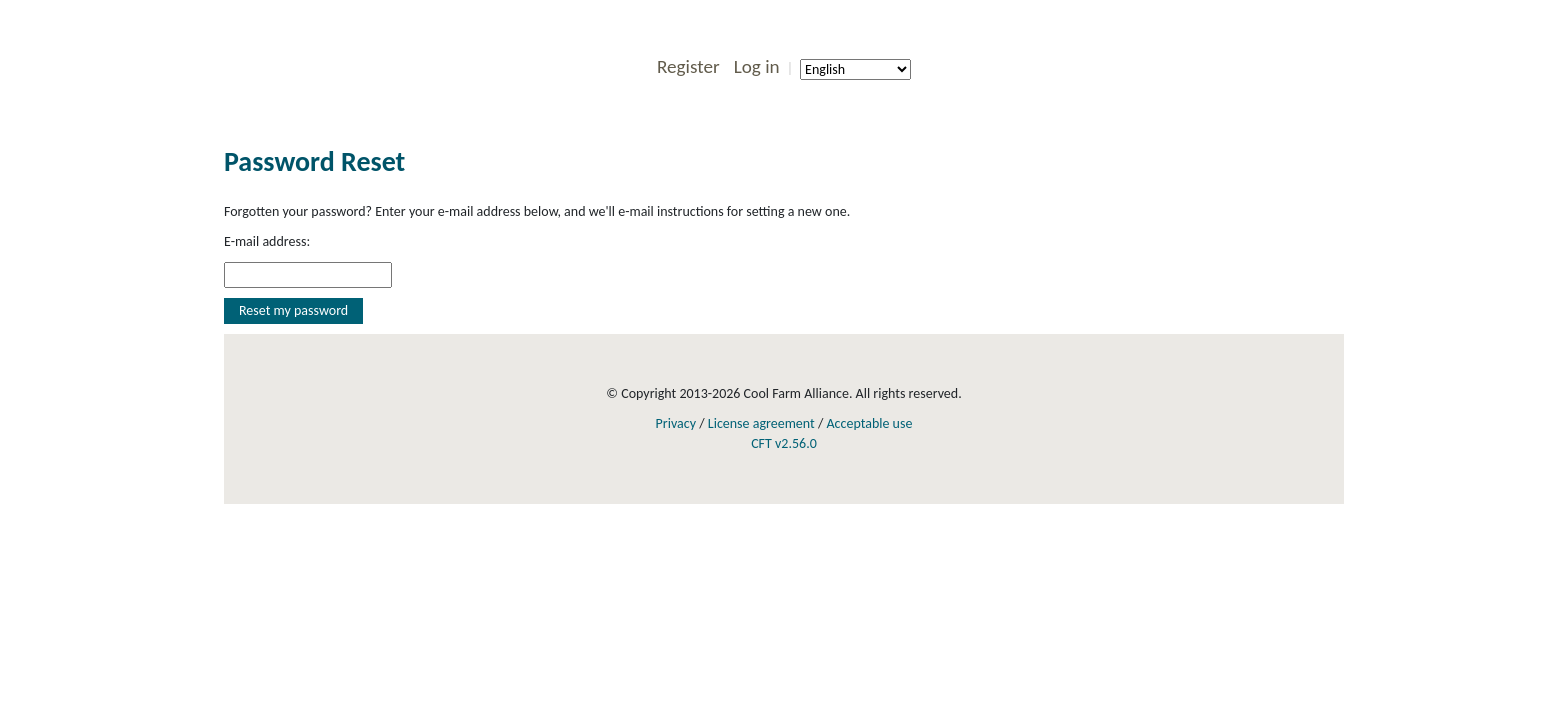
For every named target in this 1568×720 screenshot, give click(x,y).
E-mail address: (267, 241)
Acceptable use (869, 423)
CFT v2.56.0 (784, 443)
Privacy (676, 423)
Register (688, 66)
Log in (757, 66)
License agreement (761, 423)
